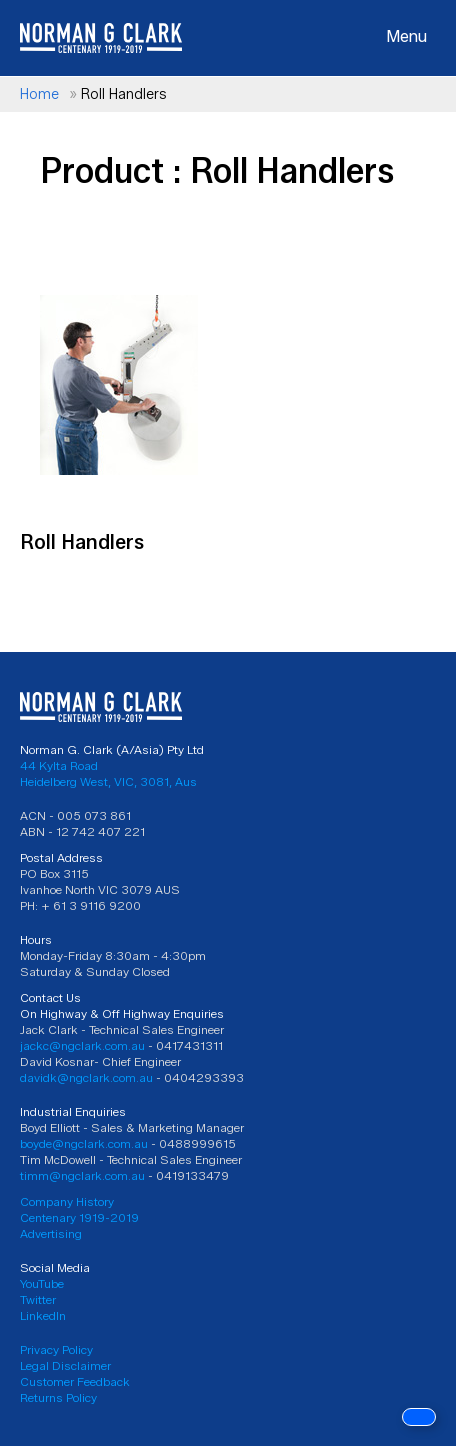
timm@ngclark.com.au (82, 1175)
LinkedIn (43, 1315)
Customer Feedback (75, 1381)
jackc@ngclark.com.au (82, 1045)
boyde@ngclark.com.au (84, 1143)
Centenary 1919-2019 (79, 1217)
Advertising (51, 1233)
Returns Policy (58, 1397)
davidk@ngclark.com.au (86, 1077)
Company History (67, 1201)
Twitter (38, 1299)
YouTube (42, 1283)
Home (39, 94)
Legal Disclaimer (65, 1365)
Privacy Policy (56, 1349)
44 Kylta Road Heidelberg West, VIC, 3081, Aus (108, 773)
